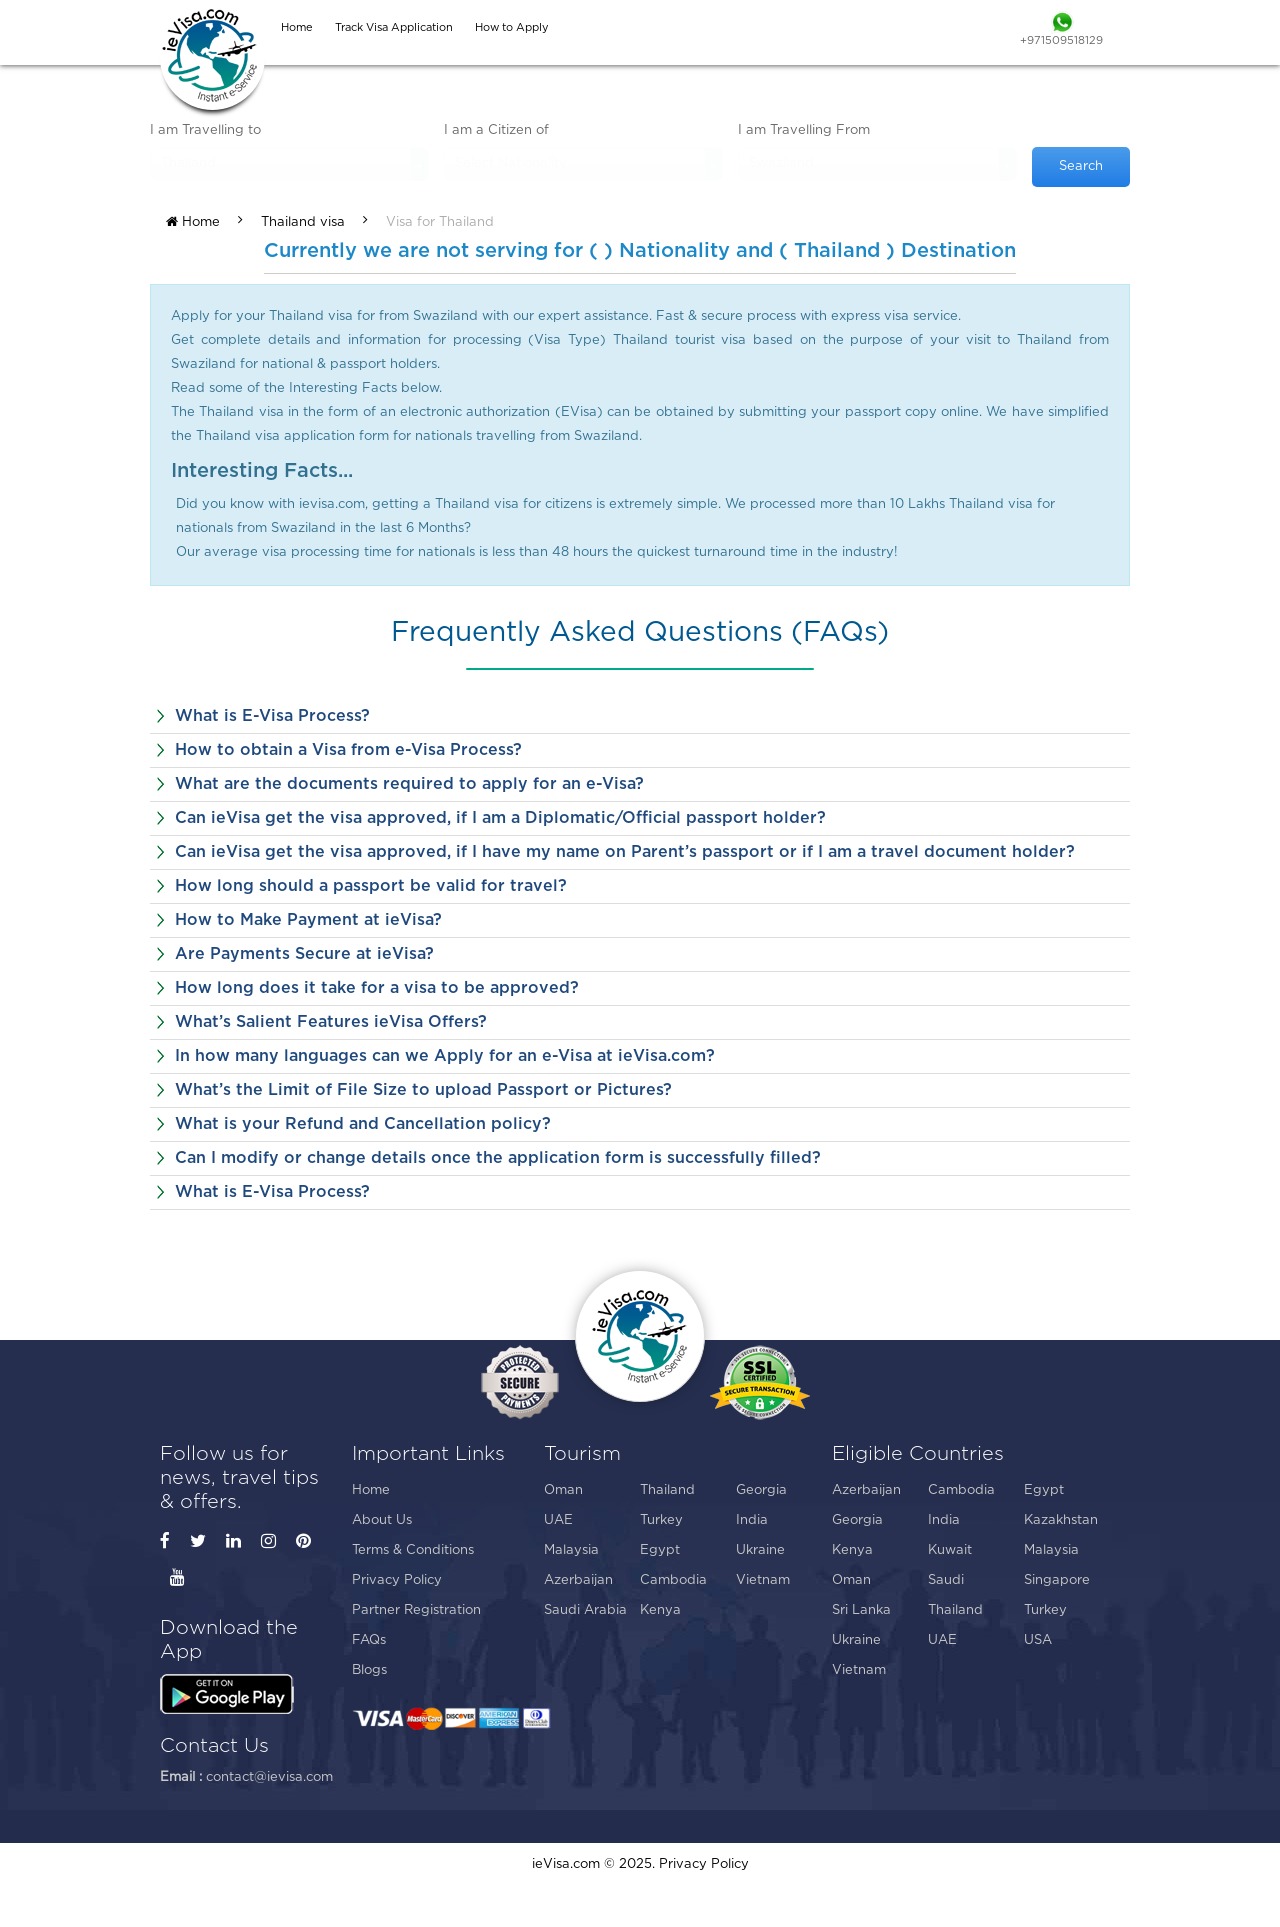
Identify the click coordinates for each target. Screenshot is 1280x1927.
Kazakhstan (1061, 1520)
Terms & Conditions (413, 1550)
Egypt (660, 1550)
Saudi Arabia (585, 1610)
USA (1038, 1640)
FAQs (369, 1640)
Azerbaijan (578, 1580)
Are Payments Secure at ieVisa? (304, 954)
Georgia (761, 1490)
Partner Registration (416, 1610)
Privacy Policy (397, 1580)
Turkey (661, 1520)
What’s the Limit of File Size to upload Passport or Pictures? (423, 1090)
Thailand (667, 1490)
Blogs (369, 1670)
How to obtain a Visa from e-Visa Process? (348, 750)
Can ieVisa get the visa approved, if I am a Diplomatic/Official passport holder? (500, 818)
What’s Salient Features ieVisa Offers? (331, 1022)
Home (193, 222)
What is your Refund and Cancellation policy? (363, 1124)
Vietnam (763, 1580)
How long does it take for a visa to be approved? (377, 988)
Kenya (660, 1610)
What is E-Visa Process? (272, 716)
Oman (563, 1490)
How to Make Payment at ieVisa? (308, 920)
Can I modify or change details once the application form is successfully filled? (498, 1158)
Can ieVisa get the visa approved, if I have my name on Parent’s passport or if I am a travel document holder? (625, 852)
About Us (382, 1520)
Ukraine (760, 1550)
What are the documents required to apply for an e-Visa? (409, 784)
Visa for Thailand (440, 222)
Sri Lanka (861, 1610)
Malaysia (571, 1550)
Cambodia (673, 1580)
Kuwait (950, 1550)
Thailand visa (303, 222)
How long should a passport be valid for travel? (371, 886)
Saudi (946, 1580)
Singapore (1057, 1580)
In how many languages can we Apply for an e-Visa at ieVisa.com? (445, 1056)
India (752, 1520)
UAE (558, 1520)
